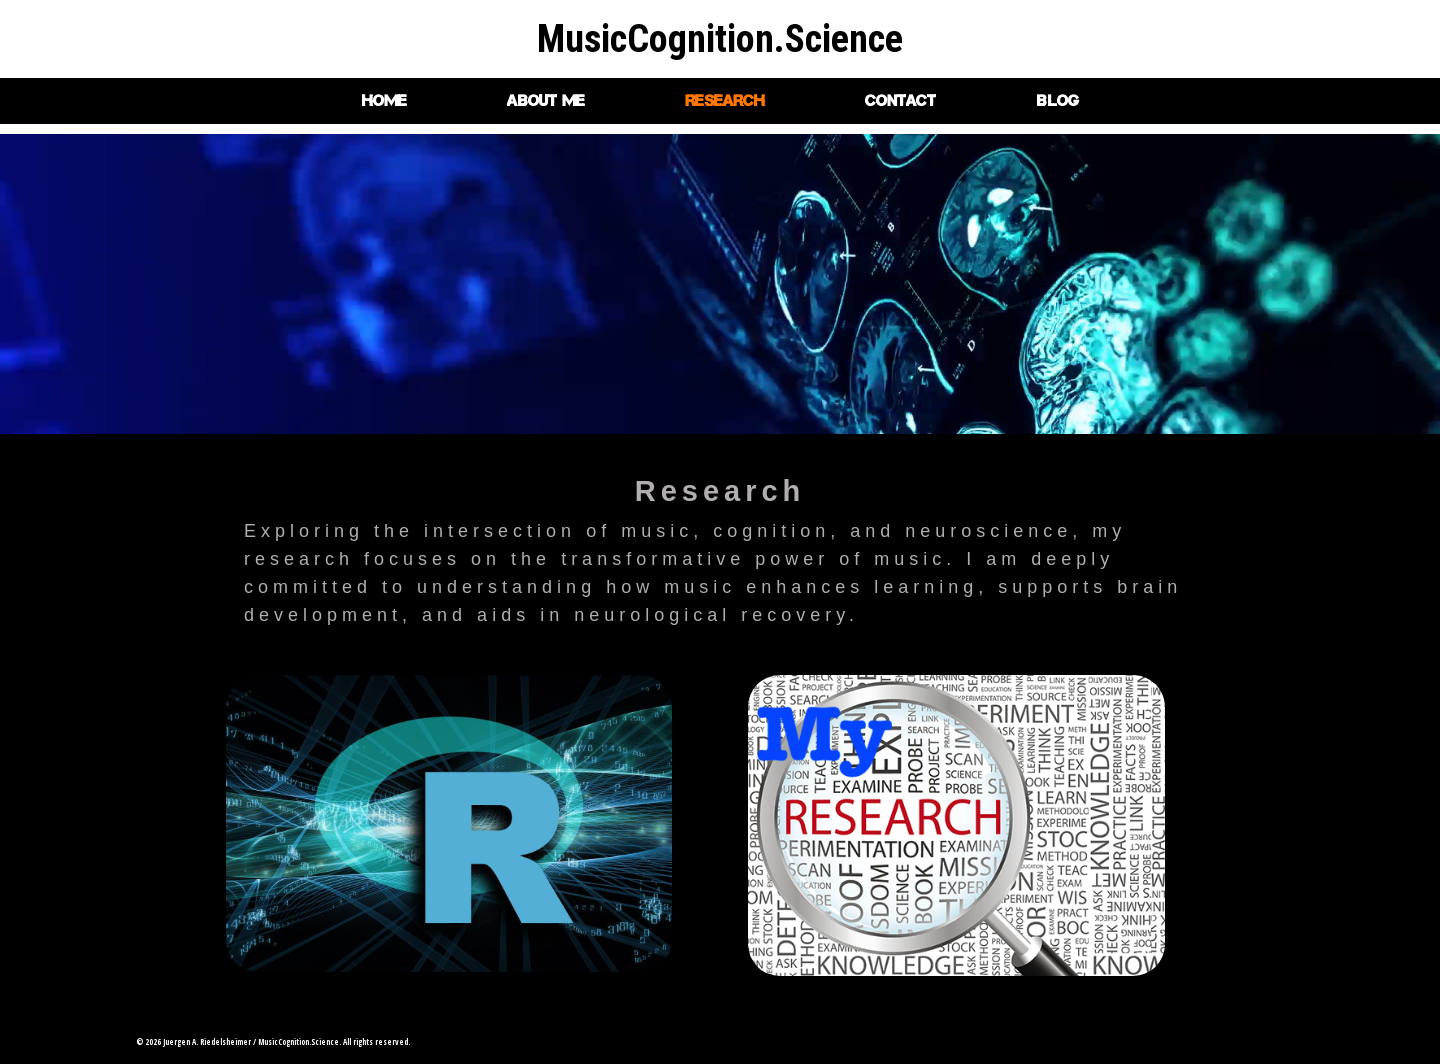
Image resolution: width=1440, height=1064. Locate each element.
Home (384, 100)
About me (546, 100)
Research (725, 100)
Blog (1057, 100)
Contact (900, 100)
